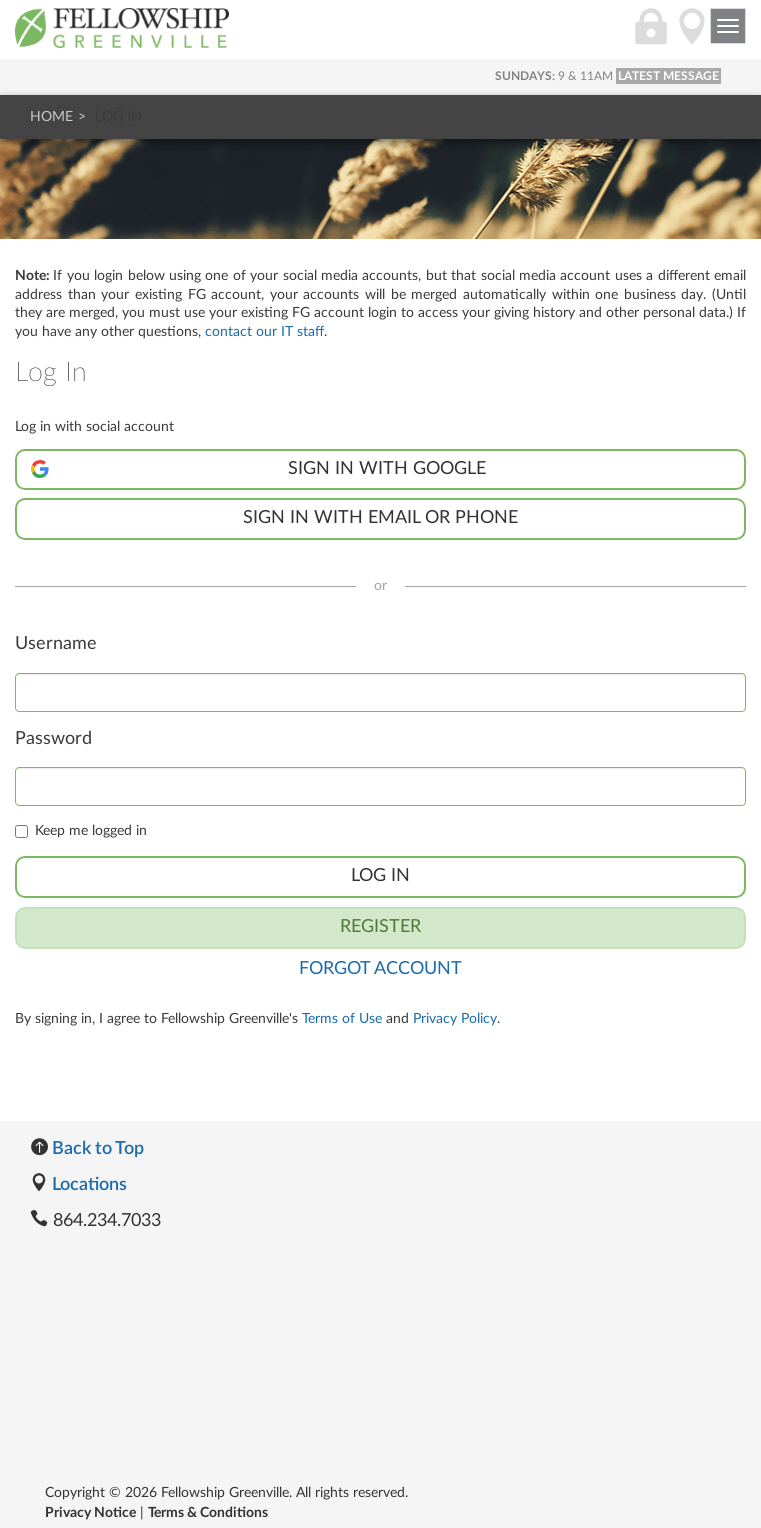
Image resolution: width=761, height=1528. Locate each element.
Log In (380, 876)
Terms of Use (342, 1019)
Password (53, 739)
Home (51, 117)
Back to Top (87, 1149)
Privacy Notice (90, 1513)
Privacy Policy (455, 1019)
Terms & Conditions (208, 1513)
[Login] (651, 37)
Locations (78, 1185)
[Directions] (692, 37)
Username (56, 644)
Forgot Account (380, 969)
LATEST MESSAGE (668, 76)
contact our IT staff (264, 332)
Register (380, 927)
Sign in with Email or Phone (380, 518)
